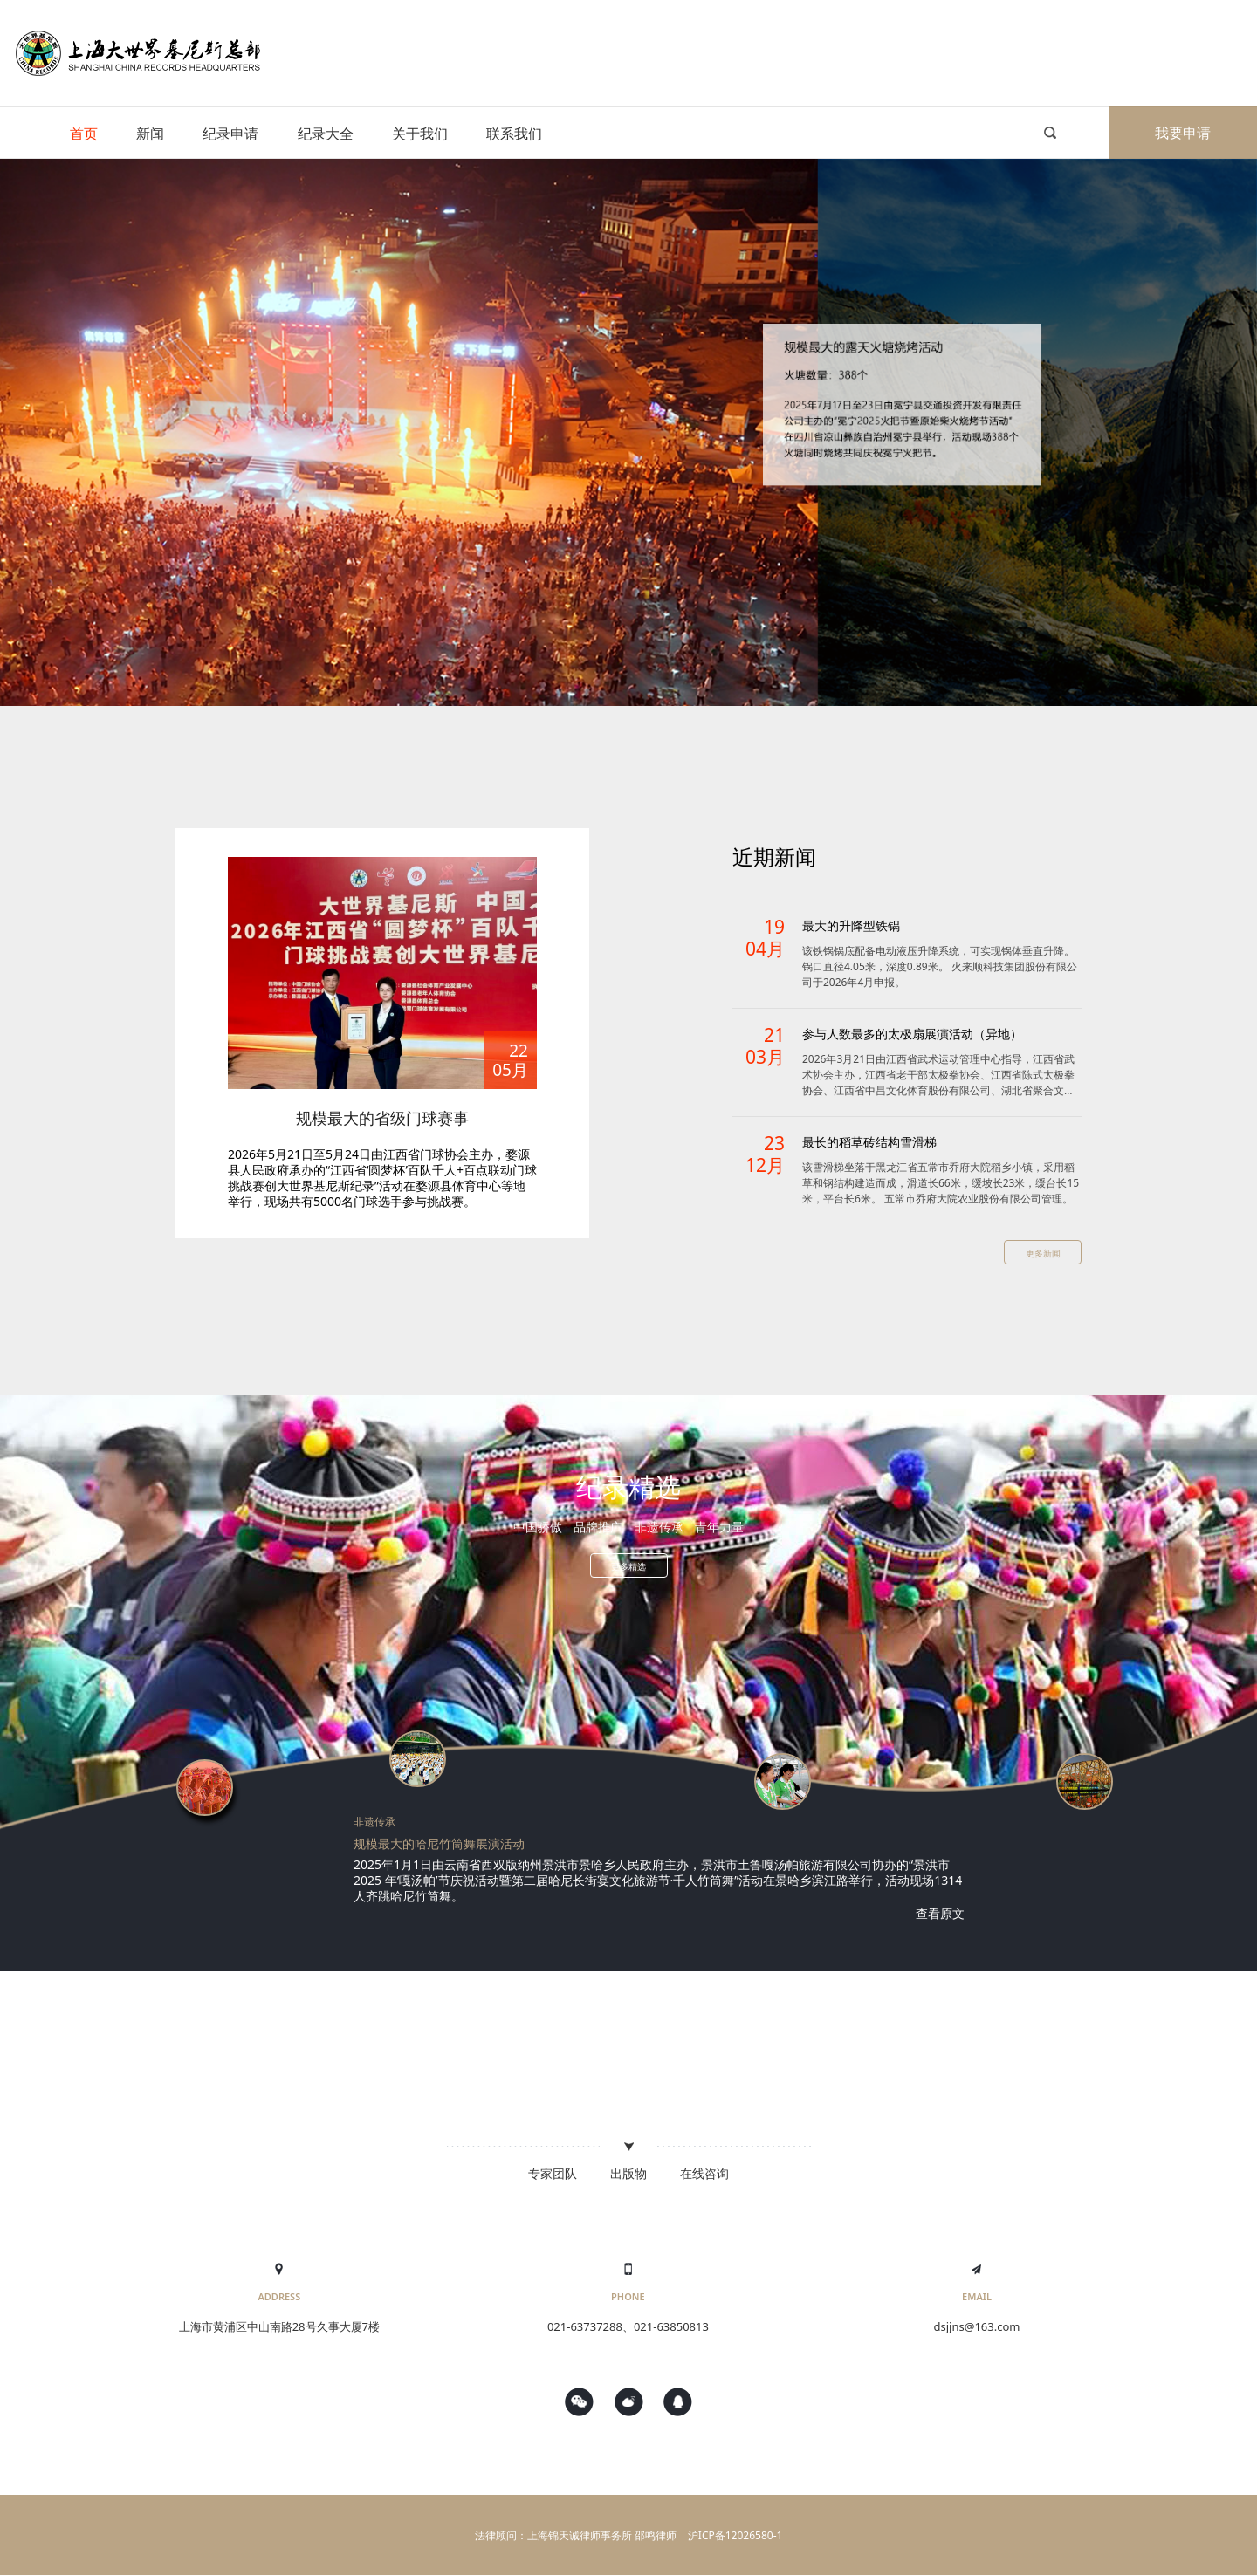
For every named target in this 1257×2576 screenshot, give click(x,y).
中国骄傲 (537, 1526)
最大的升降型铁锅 (851, 925)
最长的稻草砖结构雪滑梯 (869, 1142)
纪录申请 (230, 133)
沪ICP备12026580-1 (735, 2535)
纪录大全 (326, 133)
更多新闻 (1043, 1253)
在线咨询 (704, 2173)
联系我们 (514, 133)
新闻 (150, 133)
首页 (84, 133)
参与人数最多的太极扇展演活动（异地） (912, 1033)
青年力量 (719, 1526)
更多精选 (628, 1566)
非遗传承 (659, 1526)
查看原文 (940, 1913)
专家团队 (552, 2173)
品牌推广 (598, 1526)
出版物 (628, 2173)
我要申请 (1183, 132)
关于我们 (420, 133)
